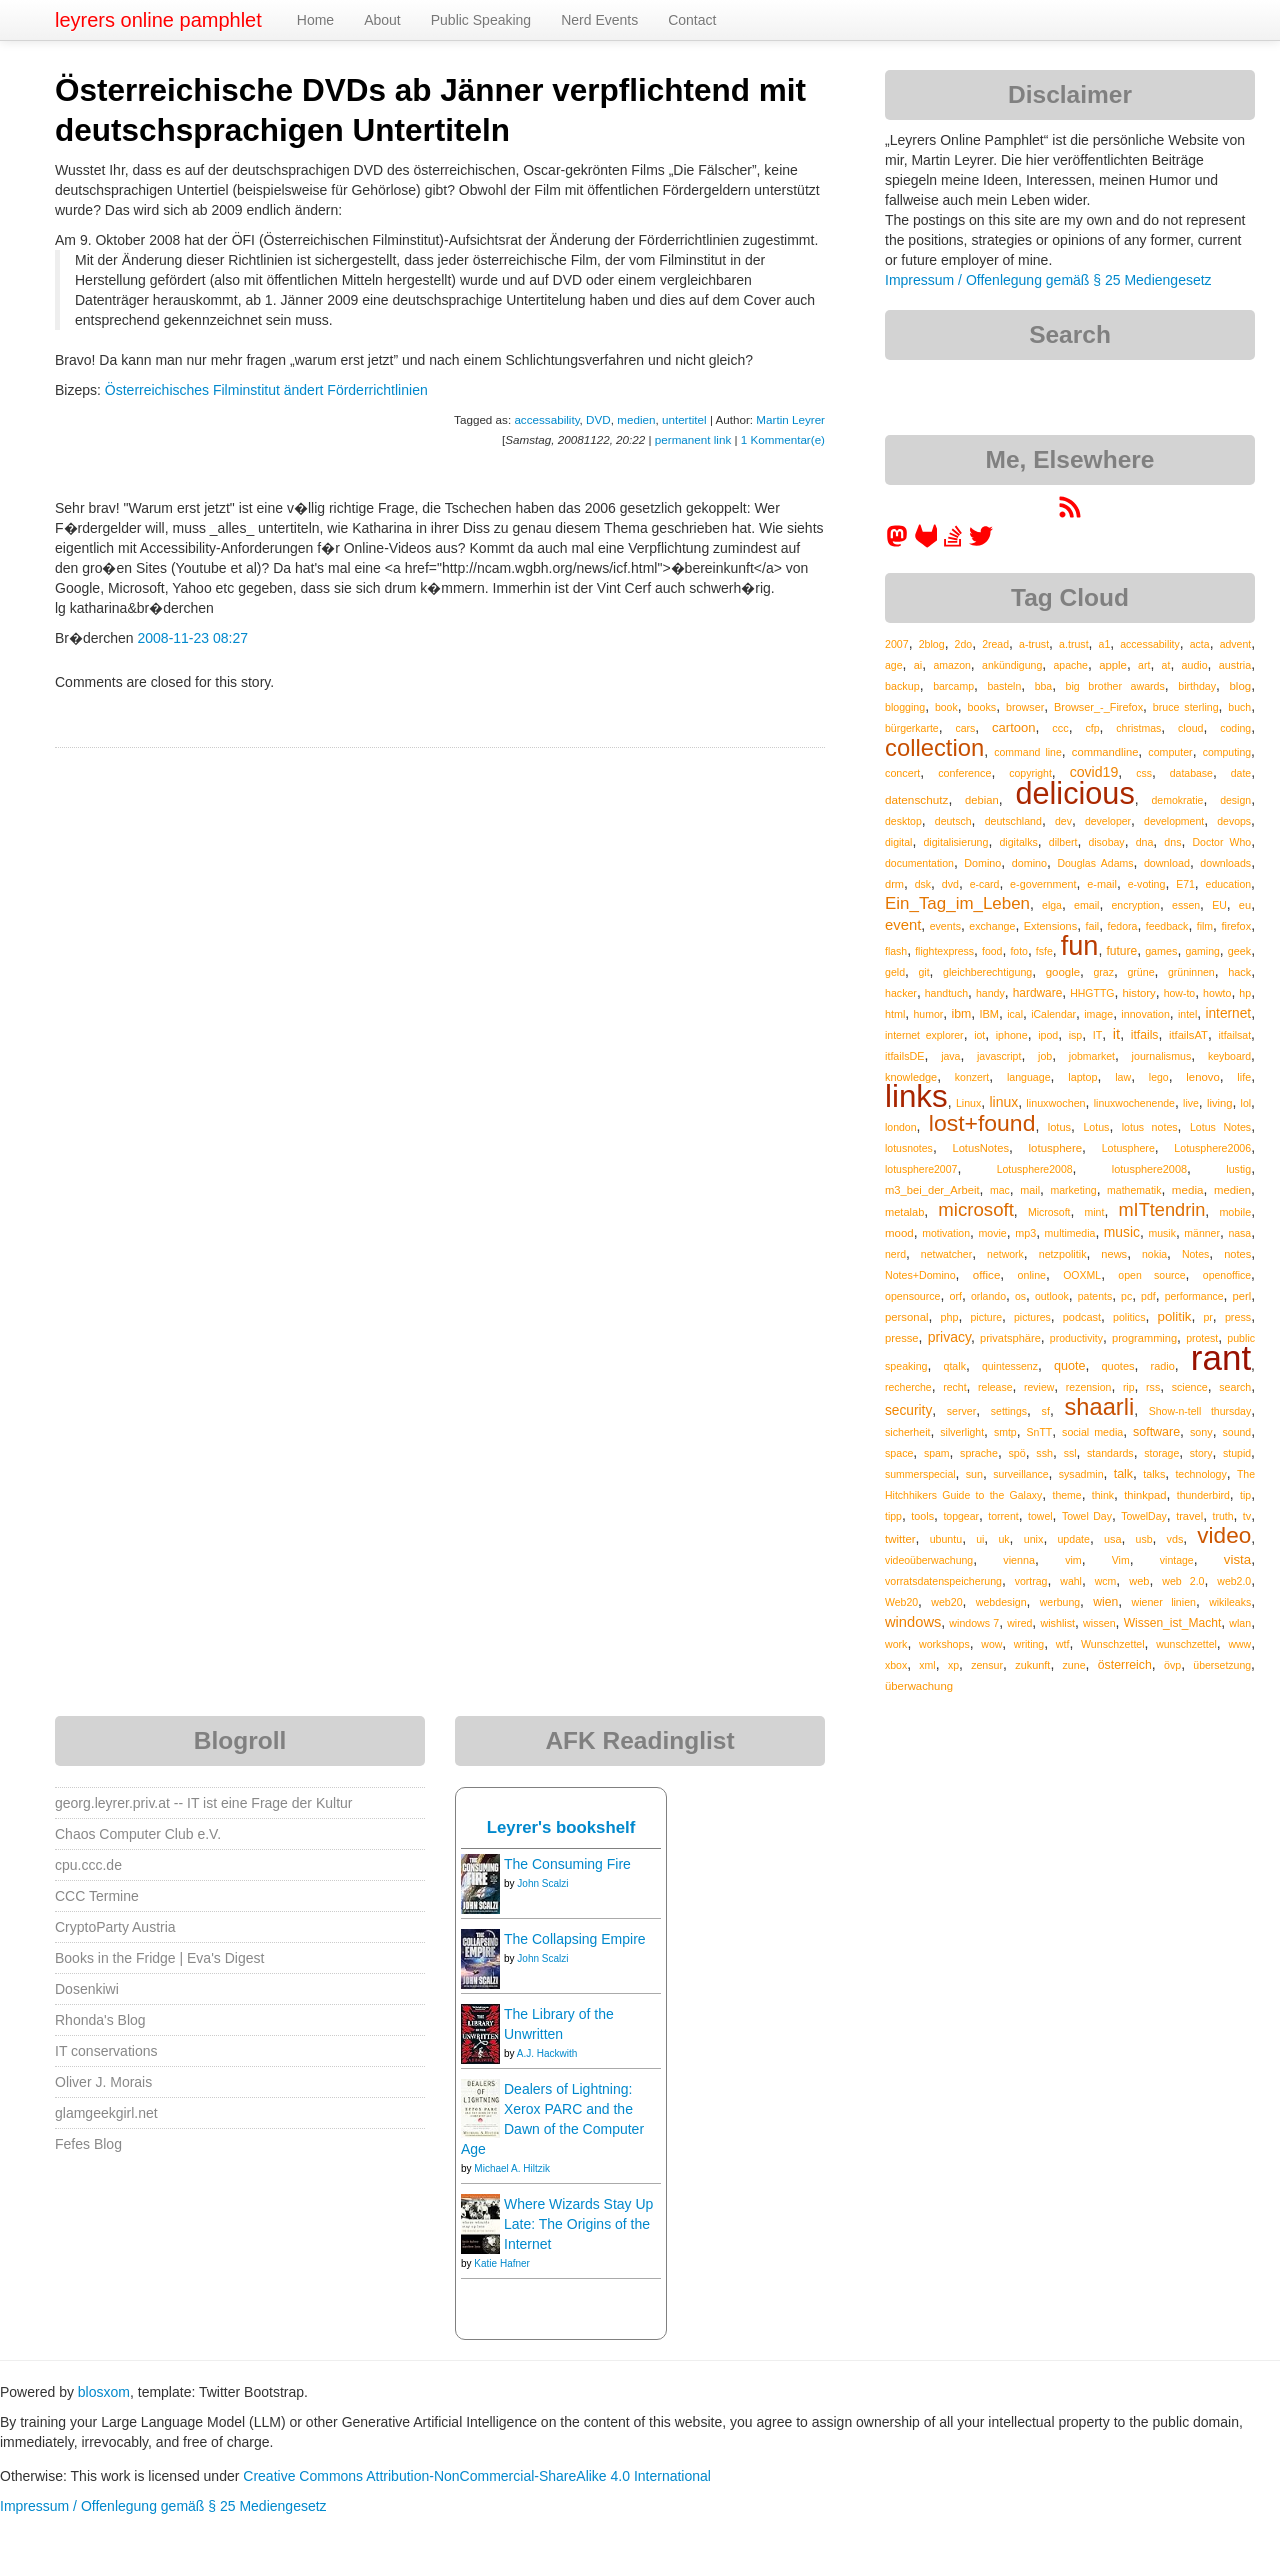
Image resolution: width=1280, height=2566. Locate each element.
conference (964, 773)
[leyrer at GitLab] (927, 543)
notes (1237, 1254)
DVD (598, 419)
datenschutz (916, 799)
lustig (1238, 1169)
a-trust (1034, 644)
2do (964, 644)
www (1239, 1644)
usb (1144, 1539)
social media (1092, 1432)
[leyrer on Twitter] (981, 543)
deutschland (1013, 821)
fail (1092, 926)
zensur (987, 1665)
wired (1019, 1623)
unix (1034, 1539)
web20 (946, 1602)
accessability (546, 419)
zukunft (1032, 1665)
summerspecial (920, 1474)
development (1174, 821)
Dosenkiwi (87, 1989)
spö (1016, 1453)
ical (1015, 1014)
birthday (1197, 686)
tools (922, 1516)
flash (896, 951)
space (899, 1453)
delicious (1074, 793)
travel (1189, 1516)
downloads (1225, 863)
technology (1200, 1474)
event (903, 925)
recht (954, 1387)
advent (1236, 644)
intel (1187, 1014)
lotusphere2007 (921, 1169)
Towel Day (1087, 1516)
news (1114, 1254)
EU (1219, 905)
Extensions (1050, 926)
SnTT (1040, 1432)
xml (927, 1665)
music (1122, 1232)
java (950, 1056)
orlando (988, 1296)
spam (937, 1453)
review (1039, 1387)
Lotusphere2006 (1212, 1148)
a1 (1105, 644)
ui (980, 1539)
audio (1195, 665)
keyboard (1229, 1056)
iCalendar (1053, 1014)
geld (895, 972)
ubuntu (946, 1539)
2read (995, 644)
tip (1245, 1495)
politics (1129, 1317)
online (1032, 1275)
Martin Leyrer (790, 419)
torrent (1003, 1516)
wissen (1099, 1623)
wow (991, 1644)
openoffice (1227, 1275)
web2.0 (1234, 1581)
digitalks (1018, 842)
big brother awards (1115, 686)
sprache (979, 1453)
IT (1098, 1035)
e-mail (1102, 884)
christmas (1138, 728)
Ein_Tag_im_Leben (957, 903)
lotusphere (1056, 1148)
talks (1154, 1474)
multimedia (1070, 1233)
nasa (1239, 1233)
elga (1052, 905)
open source (1151, 1275)
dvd (950, 884)
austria (1235, 665)
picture (986, 1317)
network (1005, 1254)
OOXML (1082, 1275)
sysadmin (1081, 1474)
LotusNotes (980, 1148)
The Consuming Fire (567, 1864)
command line (1028, 752)
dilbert (1063, 842)
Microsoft (1049, 1212)
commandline (1105, 752)
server (962, 1411)
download (1167, 863)
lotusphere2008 (1149, 1169)
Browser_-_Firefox (1098, 707)
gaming (1202, 951)
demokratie (1177, 800)
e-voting (1147, 884)
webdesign (1001, 1602)
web (1139, 1581)
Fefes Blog (88, 2144)
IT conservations (106, 2051)
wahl (1071, 1581)
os (1020, 1296)
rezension (1089, 1387)
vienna (1019, 1560)
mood (899, 1233)
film (1205, 926)
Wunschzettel (1113, 1644)
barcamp (953, 686)
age (894, 665)
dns (1172, 842)
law (1123, 1077)
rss (1153, 1387)
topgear (961, 1516)
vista (1237, 1559)
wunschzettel (1186, 1644)
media (1188, 1189)
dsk (923, 884)
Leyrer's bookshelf (561, 1827)
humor (929, 1014)
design (1235, 800)
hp (1245, 993)
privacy (949, 1337)
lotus (1059, 1127)
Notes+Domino (920, 1275)
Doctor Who (1222, 842)
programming (1144, 1338)
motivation (946, 1233)
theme (1066, 1495)
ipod (1048, 1035)
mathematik (1134, 1190)
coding (1235, 728)
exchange (992, 926)
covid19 (1094, 772)
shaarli (1099, 1407)
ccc (1060, 728)
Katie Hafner (502, 2263)
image (1098, 1014)
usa (1113, 1539)
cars (965, 728)
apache (1070, 665)
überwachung (919, 1686)
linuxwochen (1055, 1103)
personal (906, 1317)
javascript (999, 1056)
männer (1202, 1233)
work (896, 1644)
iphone (1012, 1035)
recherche (908, 1387)
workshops (944, 1644)
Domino (982, 863)
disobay (1106, 842)
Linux (968, 1103)
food (992, 951)
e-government (1043, 884)
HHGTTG (1092, 993)
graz (1104, 972)
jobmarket (1092, 1056)
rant (1221, 1357)
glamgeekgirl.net (106, 2113)
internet (1228, 1013)
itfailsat (1234, 1035)
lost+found (982, 1123)
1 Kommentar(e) (783, 439)
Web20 (901, 1602)
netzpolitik (1063, 1254)
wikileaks (1230, 1602)
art (1144, 665)
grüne (1140, 972)
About (382, 20)
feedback (1167, 926)
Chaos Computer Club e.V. (138, 1834)
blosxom (104, 2392)
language (1029, 1077)
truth (1222, 1516)
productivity (1076, 1338)
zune (1074, 1665)
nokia (1154, 1254)
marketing (1074, 1190)
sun (974, 1474)
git (924, 972)
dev (1063, 821)
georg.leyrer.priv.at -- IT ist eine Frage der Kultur (204, 1803)
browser (1025, 707)
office (987, 1274)
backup (902, 686)
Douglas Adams (1095, 863)
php (949, 1317)
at (1166, 665)
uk (1003, 1539)
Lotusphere (1128, 1148)
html (895, 1014)
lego (1159, 1077)
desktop (903, 821)
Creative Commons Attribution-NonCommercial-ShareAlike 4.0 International (477, 2476)
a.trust (1074, 644)
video (1224, 1535)
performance (1194, 1296)
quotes (1117, 1366)
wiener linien (1163, 1602)
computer (1170, 752)
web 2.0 (1183, 1581)
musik (1161, 1233)
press (1238, 1317)
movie (992, 1233)
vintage (1177, 1560)
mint (1095, 1212)
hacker (901, 993)
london (901, 1127)
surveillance (1020, 1474)
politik (1175, 1316)
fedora (1123, 926)
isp (1075, 1035)
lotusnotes (909, 1148)
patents (1095, 1296)
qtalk (955, 1366)
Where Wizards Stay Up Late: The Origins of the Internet (578, 2224)
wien (1105, 1602)
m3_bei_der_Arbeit (932, 1190)
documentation (919, 863)
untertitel (684, 419)
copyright (1030, 773)
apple (1113, 665)
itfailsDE (904, 1056)
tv (1247, 1516)
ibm (961, 1014)
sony (1201, 1432)
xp (953, 1665)
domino (1029, 863)
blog (1240, 686)
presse (902, 1338)
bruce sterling (1186, 707)
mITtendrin (1161, 1210)
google (1063, 972)
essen (1186, 905)
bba (1044, 686)
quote (1070, 1366)
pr (1208, 1317)
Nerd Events (599, 20)
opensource (913, 1296)
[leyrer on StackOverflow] (953, 543)
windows (913, 1622)
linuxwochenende (1134, 1103)
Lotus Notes (1220, 1127)
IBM (989, 1014)
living (1220, 1103)
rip (1129, 1387)
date (1241, 773)
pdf (1148, 1296)
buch (1239, 707)
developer (1108, 821)
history (1138, 993)
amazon (952, 665)
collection (934, 747)
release (995, 1387)
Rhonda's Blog (100, 2020)
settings (1009, 1411)
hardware (1038, 993)
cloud (1190, 728)
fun (1080, 945)
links (916, 1096)
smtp (1005, 1432)
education (1229, 884)
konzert (972, 1077)
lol (1246, 1103)
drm (894, 884)
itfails (1145, 1035)
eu (1245, 905)
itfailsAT (1188, 1035)
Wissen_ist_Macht (1173, 1623)
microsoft (975, 1209)
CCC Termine (97, 1896)
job (1045, 1056)
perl (1242, 1296)
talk (1123, 1474)
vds (1175, 1539)
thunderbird (1203, 1495)
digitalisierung (955, 842)
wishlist (1057, 1623)
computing (1227, 752)
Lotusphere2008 (1035, 1169)
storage (1161, 1453)
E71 (1185, 884)
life (1244, 1077)
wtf (1063, 1644)
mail (1030, 1190)
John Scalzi (542, 1883)
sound (1237, 1432)
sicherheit (907, 1432)
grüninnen (1191, 972)
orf (955, 1296)
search (1235, 1387)
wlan (1240, 1623)
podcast (1082, 1317)
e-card (985, 884)
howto (1217, 993)
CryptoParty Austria (115, 1927)
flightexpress (944, 951)
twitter (900, 1539)
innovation (1145, 1014)
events (945, 926)
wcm (1106, 1581)
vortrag (1031, 1581)
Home (315, 20)
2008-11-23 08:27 (192, 638)
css (1144, 773)
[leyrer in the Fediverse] (899, 543)
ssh (1044, 1453)
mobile (1235, 1212)
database (1191, 773)
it (1116, 1034)
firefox (1236, 926)
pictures (1032, 1317)
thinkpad (1145, 1495)
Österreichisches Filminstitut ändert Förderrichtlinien (266, 390)
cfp (1092, 728)
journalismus (1162, 1056)
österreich (1125, 1665)
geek (1239, 951)
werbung (1060, 1602)
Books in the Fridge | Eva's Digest (159, 1958)
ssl (1070, 1453)
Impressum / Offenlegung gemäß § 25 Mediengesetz (1048, 280)
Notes (1195, 1254)
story (1201, 1453)
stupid (1237, 1453)
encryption (1136, 905)
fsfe (1044, 951)
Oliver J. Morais (103, 2082)
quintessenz (1010, 1366)
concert (902, 773)
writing (1029, 1644)
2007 (897, 644)
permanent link (693, 439)
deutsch (953, 821)
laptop (1082, 1077)
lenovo (1202, 1077)
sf (1046, 1411)
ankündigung (1012, 665)
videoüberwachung (929, 1560)
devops (1234, 821)
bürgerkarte (912, 728)
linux (1003, 1102)
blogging (905, 707)
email (1086, 905)
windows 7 (974, 1623)
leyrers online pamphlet (158, 20)
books (981, 707)
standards (1110, 1453)
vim (1073, 1560)
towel (1040, 1516)
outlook (1052, 1296)
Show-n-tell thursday (1200, 1411)
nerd (895, 1254)
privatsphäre (1010, 1338)
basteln (1004, 686)
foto (1019, 951)
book (946, 707)
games (1161, 951)
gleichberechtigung (987, 972)
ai (918, 665)
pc (1126, 1296)
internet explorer (924, 1035)
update (1073, 1539)
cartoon (1013, 727)
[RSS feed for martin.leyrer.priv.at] (1070, 514)
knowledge (911, 1077)
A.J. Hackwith (547, 2053)
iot (979, 1035)
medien (636, 419)
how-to (1180, 993)
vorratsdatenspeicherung (943, 1581)
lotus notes (1150, 1127)
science (1190, 1387)
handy (990, 993)
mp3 (1025, 1233)
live (1191, 1103)
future (1121, 951)
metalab (904, 1212)
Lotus (1096, 1127)
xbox (896, 1665)
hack (1239, 972)
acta (1200, 644)
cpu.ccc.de (88, 1865)
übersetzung (1222, 1665)
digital (898, 842)
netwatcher (946, 1254)
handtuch (946, 993)
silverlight (962, 1432)
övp (1172, 1665)
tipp (893, 1516)
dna (1145, 842)
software (1156, 1432)
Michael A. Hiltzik (512, 2168)
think (1103, 1495)
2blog (932, 644)
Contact (692, 20)
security (908, 1410)
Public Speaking (481, 20)
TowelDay (1144, 1516)
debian (982, 800)
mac (1000, 1190)
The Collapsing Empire (575, 1939)
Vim (1121, 1560)
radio (1163, 1366)
